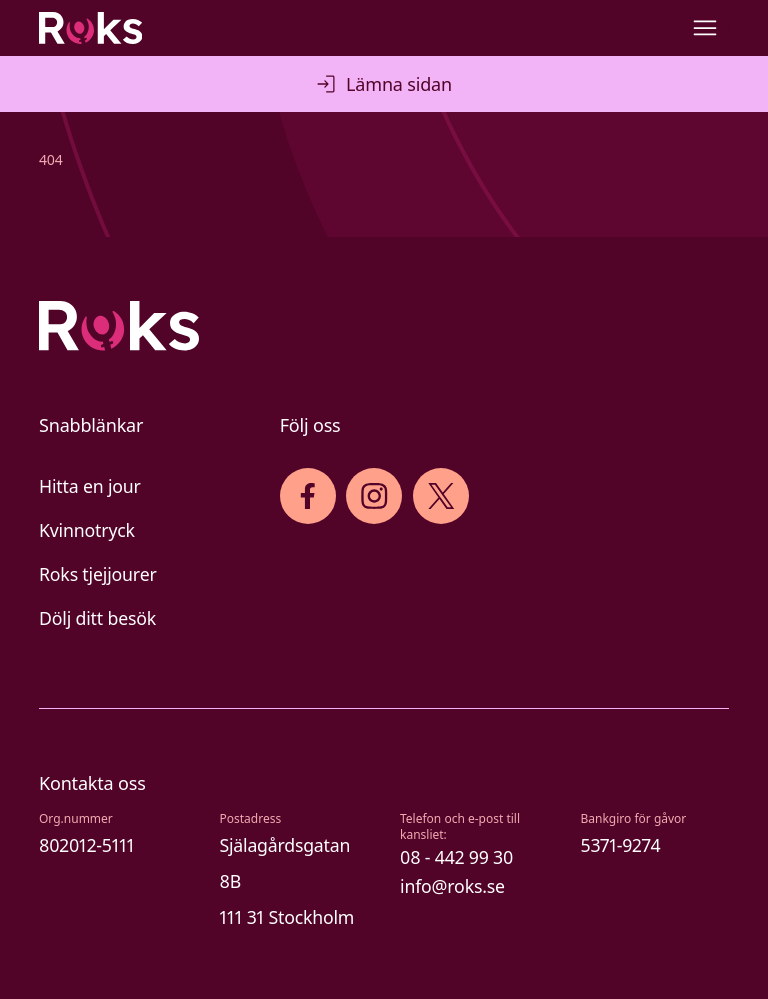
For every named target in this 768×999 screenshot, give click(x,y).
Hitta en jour (90, 486)
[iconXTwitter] (441, 496)
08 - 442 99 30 (456, 857)
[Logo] (384, 326)
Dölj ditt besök (97, 618)
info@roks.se (452, 886)
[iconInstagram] (374, 496)
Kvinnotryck (87, 530)
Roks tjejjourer (98, 574)
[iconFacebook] (307, 496)
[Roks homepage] (90, 28)
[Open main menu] (705, 28)
